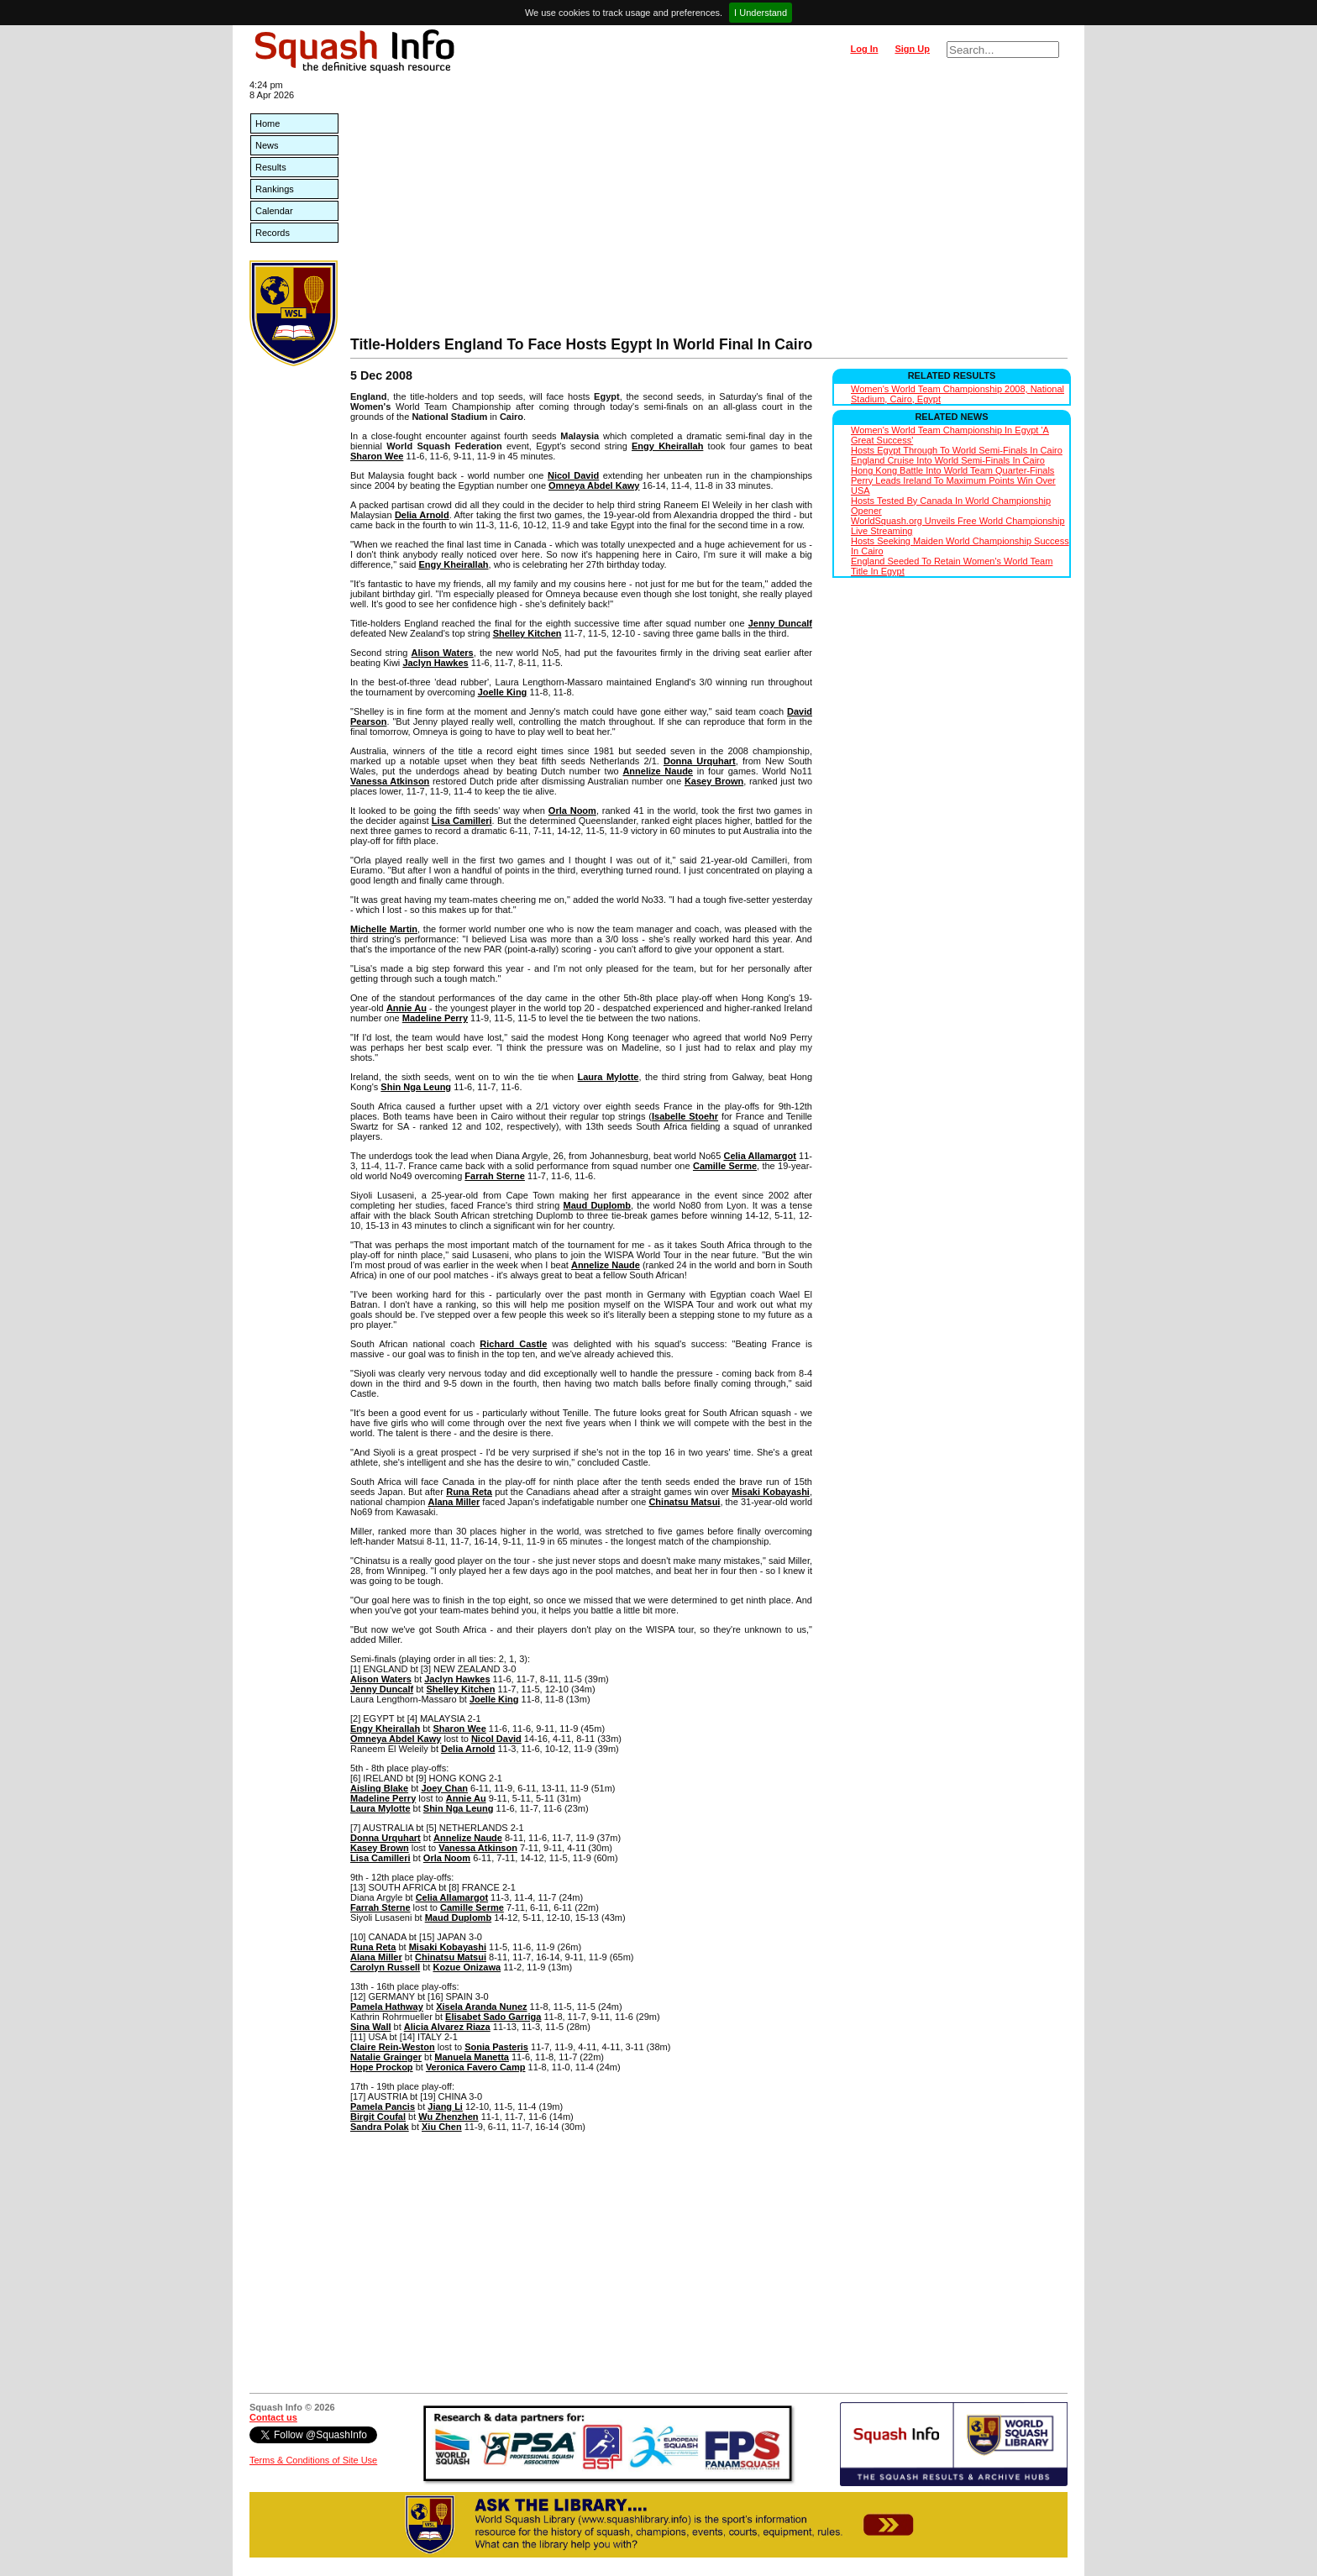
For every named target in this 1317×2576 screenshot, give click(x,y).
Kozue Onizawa (467, 1967)
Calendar (274, 211)
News (267, 145)
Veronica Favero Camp (476, 2067)
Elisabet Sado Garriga (493, 2017)
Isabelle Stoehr (685, 1116)
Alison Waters (443, 653)
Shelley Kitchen (527, 633)
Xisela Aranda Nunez (481, 2007)
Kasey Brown (714, 781)
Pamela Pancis (382, 2106)
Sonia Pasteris (496, 2047)
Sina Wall (370, 2027)
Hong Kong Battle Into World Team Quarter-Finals (952, 470)
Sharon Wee (376, 456)
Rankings (274, 189)
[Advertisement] (709, 210)
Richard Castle (513, 1344)
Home (267, 123)
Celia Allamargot (759, 1156)
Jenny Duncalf (780, 623)
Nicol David (573, 475)
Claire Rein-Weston (392, 2047)
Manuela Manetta (471, 2057)
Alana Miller (454, 1502)
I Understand (760, 13)
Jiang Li (445, 2106)
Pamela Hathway (386, 2007)
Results (270, 167)
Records (272, 233)
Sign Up (912, 49)
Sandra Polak (379, 2127)
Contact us (273, 2417)
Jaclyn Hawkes (435, 663)
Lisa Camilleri (462, 821)
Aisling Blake (379, 1788)
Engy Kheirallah (667, 446)
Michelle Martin (383, 929)
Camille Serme (725, 1166)
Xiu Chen (442, 2127)
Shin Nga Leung (415, 1087)
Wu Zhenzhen (448, 2117)
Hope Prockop (381, 2067)
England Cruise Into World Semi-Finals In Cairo (948, 460)
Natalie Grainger (386, 2057)
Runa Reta (469, 1492)
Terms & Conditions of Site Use (313, 2460)
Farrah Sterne (494, 1176)
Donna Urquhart (700, 761)
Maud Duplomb (597, 1205)
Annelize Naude (657, 771)
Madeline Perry (435, 1018)
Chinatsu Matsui (684, 1502)
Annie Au (406, 1008)
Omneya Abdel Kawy (593, 485)
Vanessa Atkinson (389, 781)
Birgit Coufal (378, 2117)
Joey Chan (444, 1788)
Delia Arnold (422, 515)
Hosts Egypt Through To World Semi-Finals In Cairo (957, 450)
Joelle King (502, 692)
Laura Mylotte (608, 1077)
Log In (864, 49)
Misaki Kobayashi (771, 1492)
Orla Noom (572, 810)
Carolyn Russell (385, 1967)
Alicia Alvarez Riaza (447, 2027)
